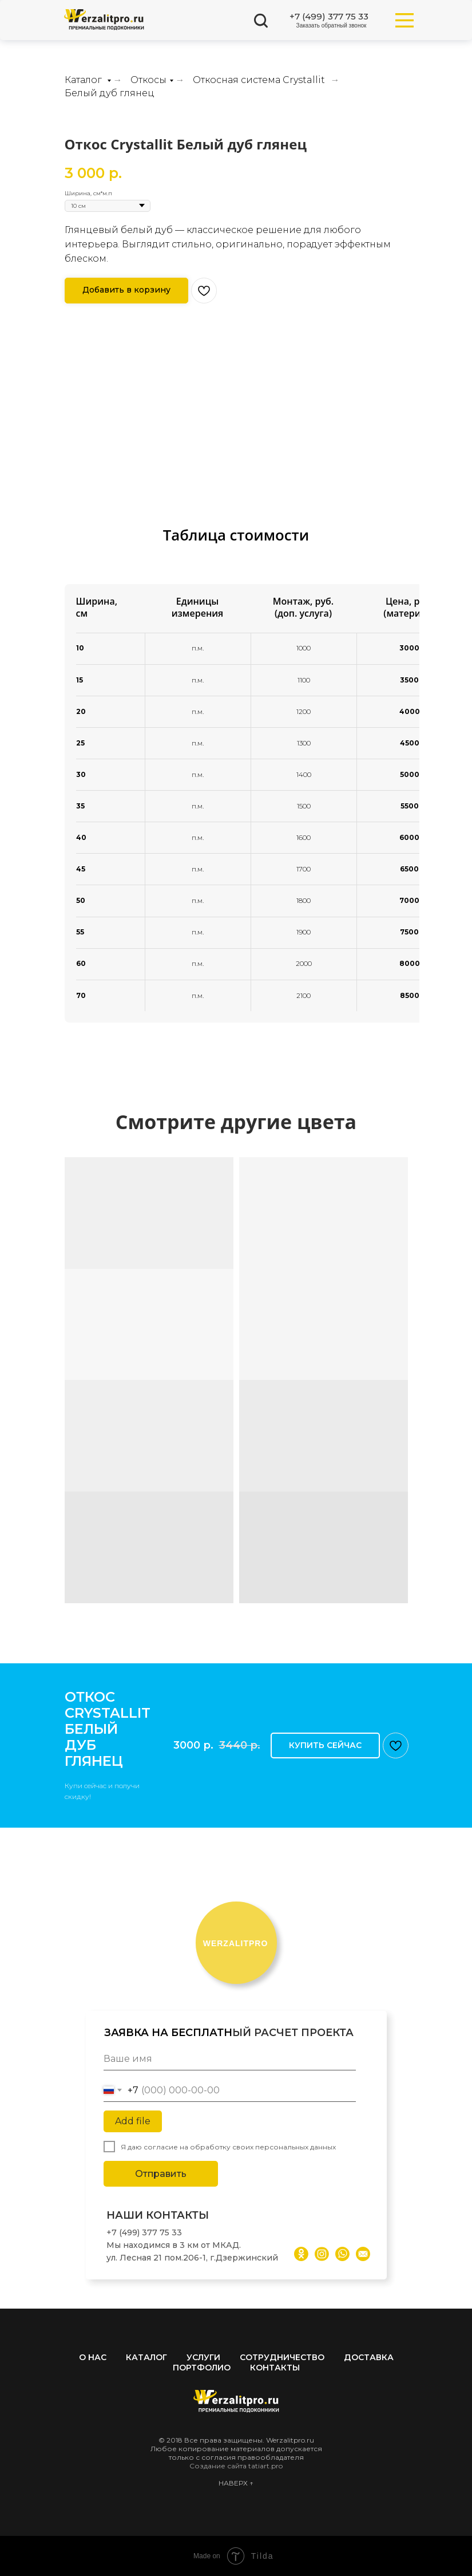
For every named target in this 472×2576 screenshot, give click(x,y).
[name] (230, 2059)
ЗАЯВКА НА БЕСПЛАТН (168, 2032)
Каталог (84, 79)
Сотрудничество (282, 2357)
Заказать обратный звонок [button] (331, 25)
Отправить (161, 2173)
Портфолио (202, 2367)
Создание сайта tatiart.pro (236, 2465)
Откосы (148, 79)
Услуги (203, 2357)
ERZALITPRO (235, 1943)
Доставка (369, 2357)
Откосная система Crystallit (259, 79)
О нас (92, 2357)
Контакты (275, 2367)
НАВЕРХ (234, 2483)
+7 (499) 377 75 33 (328, 16)
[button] (126, 290)
